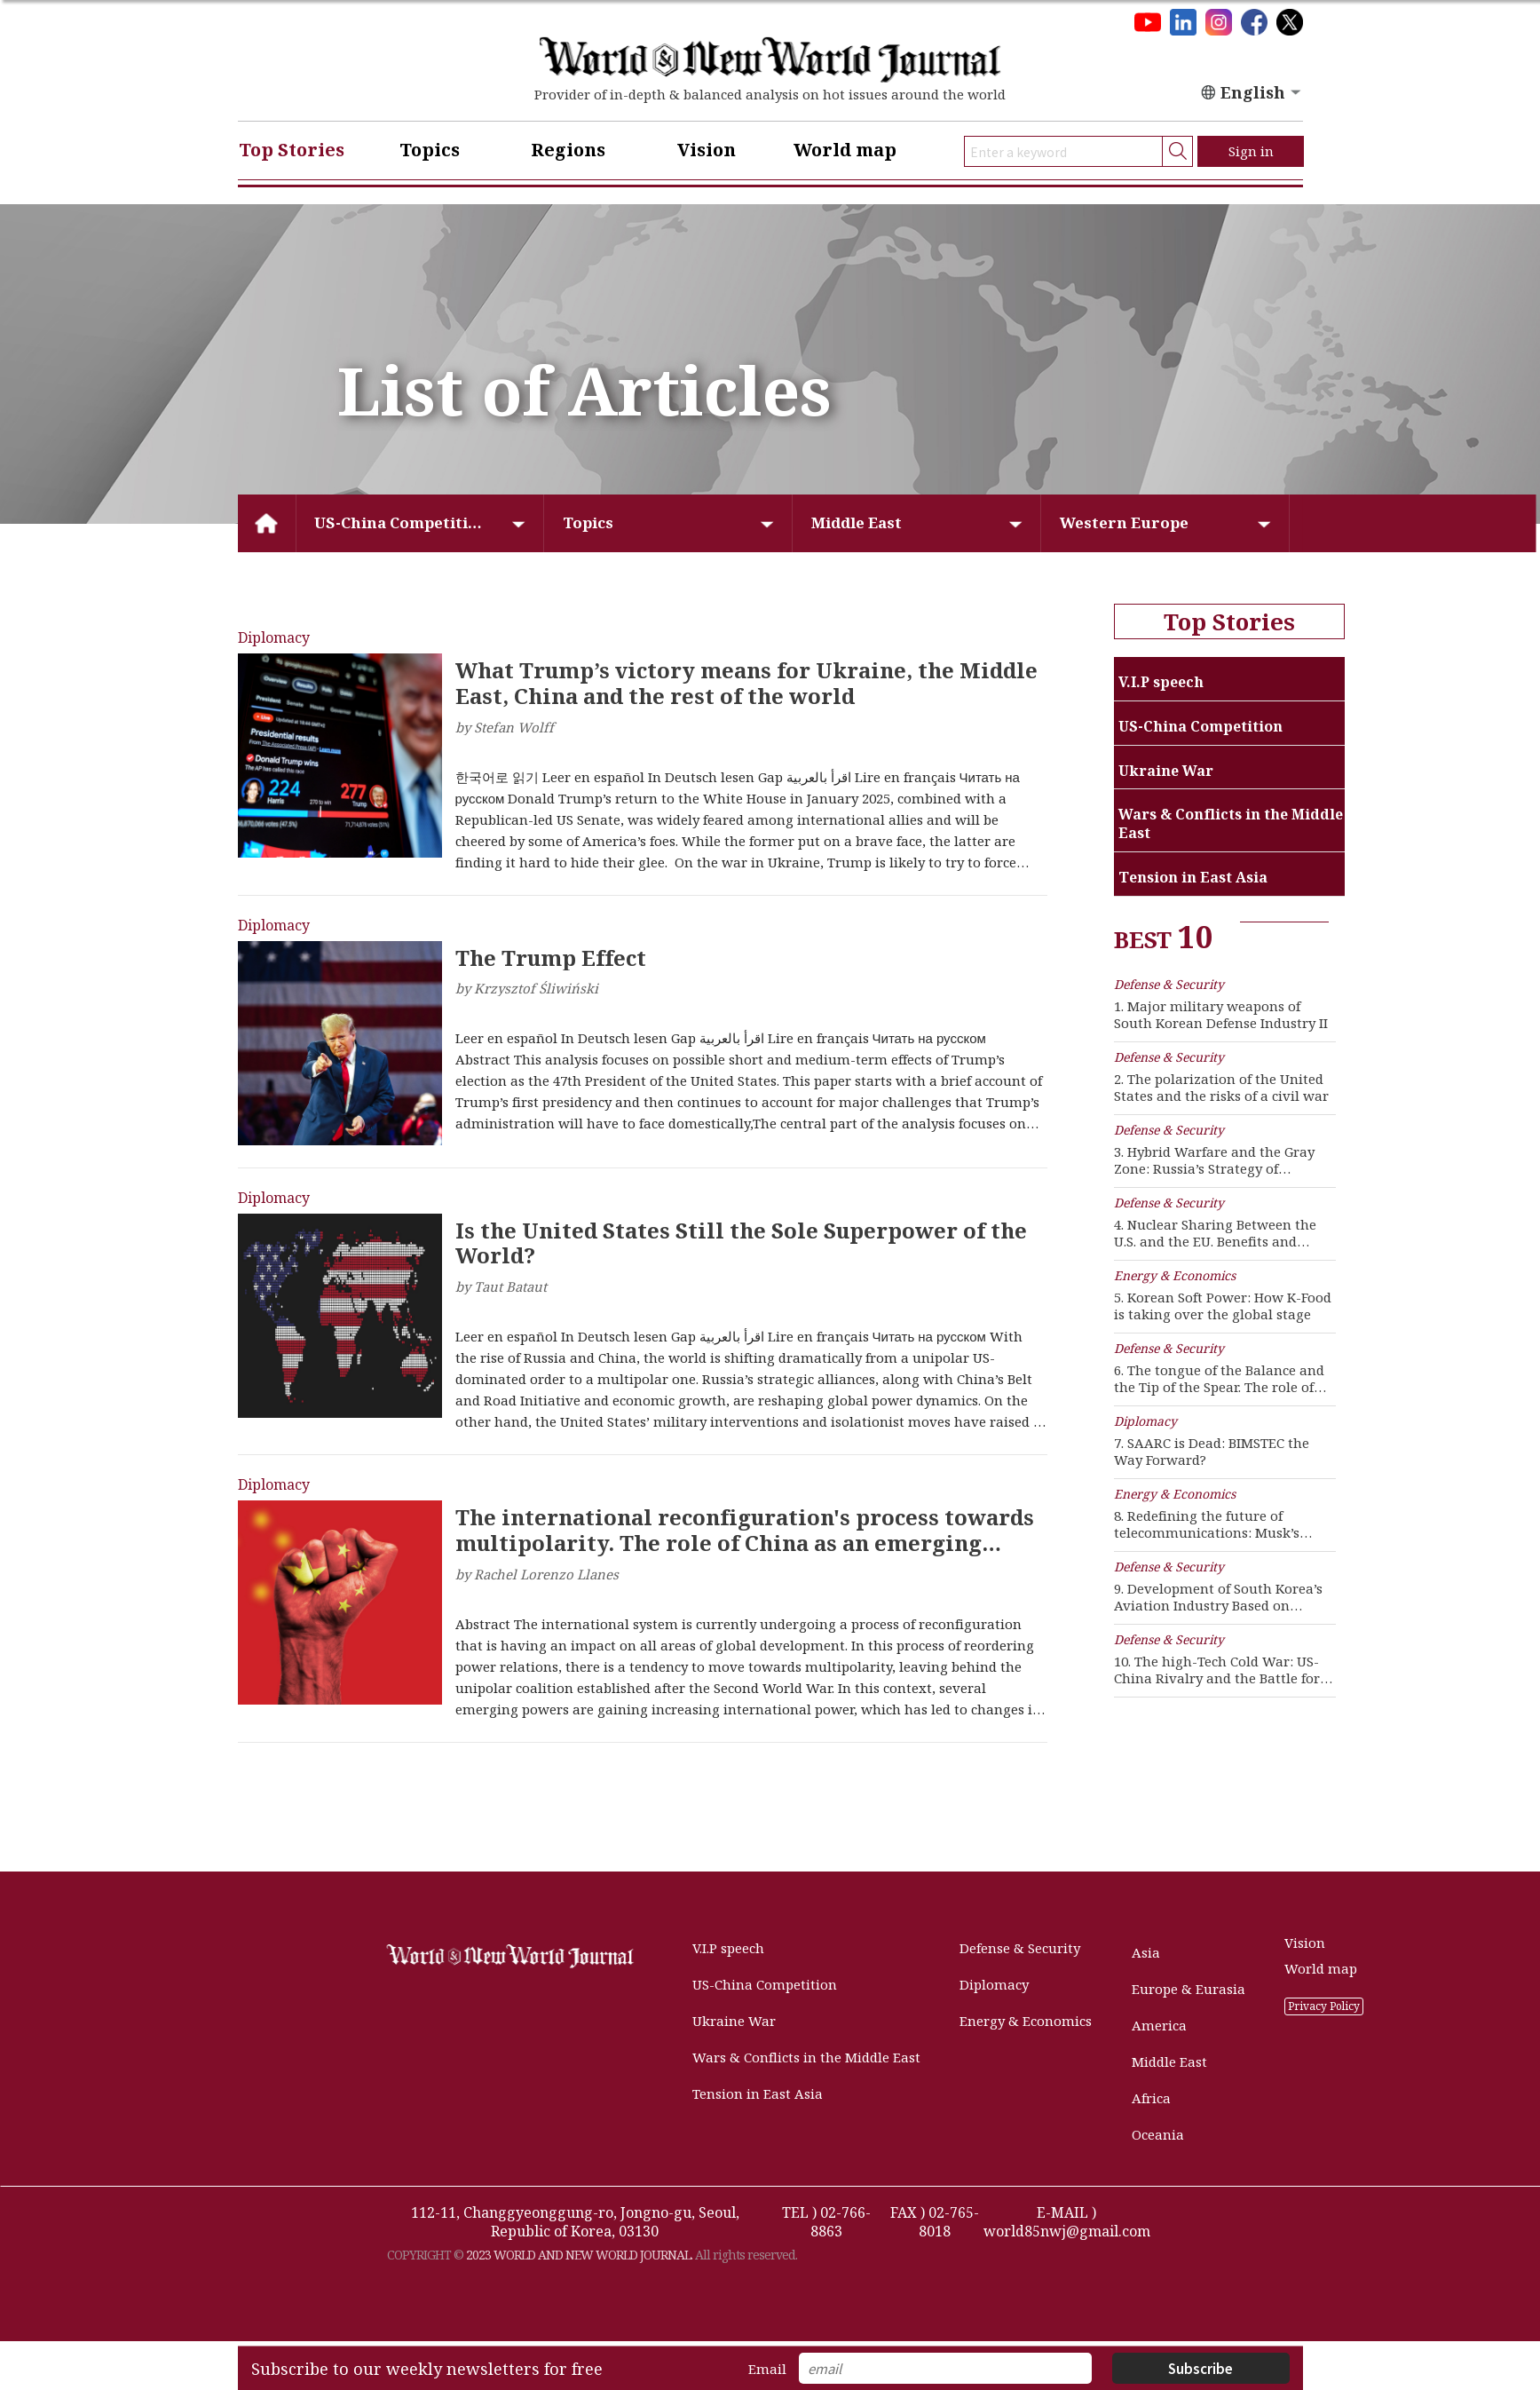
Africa (1151, 2098)
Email (767, 2369)
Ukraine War (734, 2021)
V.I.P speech (728, 1948)
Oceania (1158, 2134)
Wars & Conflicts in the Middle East (806, 2057)
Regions (568, 150)
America (1159, 2025)
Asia (1146, 1952)
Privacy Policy (1324, 2006)
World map (845, 150)
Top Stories (291, 150)
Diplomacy (994, 1984)
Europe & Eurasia (1188, 1989)
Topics (429, 150)
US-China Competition (401, 522)
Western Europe (1124, 522)
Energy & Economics (1026, 2021)
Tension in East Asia (757, 2094)
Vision (706, 150)
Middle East (856, 522)
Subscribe (1200, 2368)
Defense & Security (1020, 1948)
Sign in (1251, 151)
